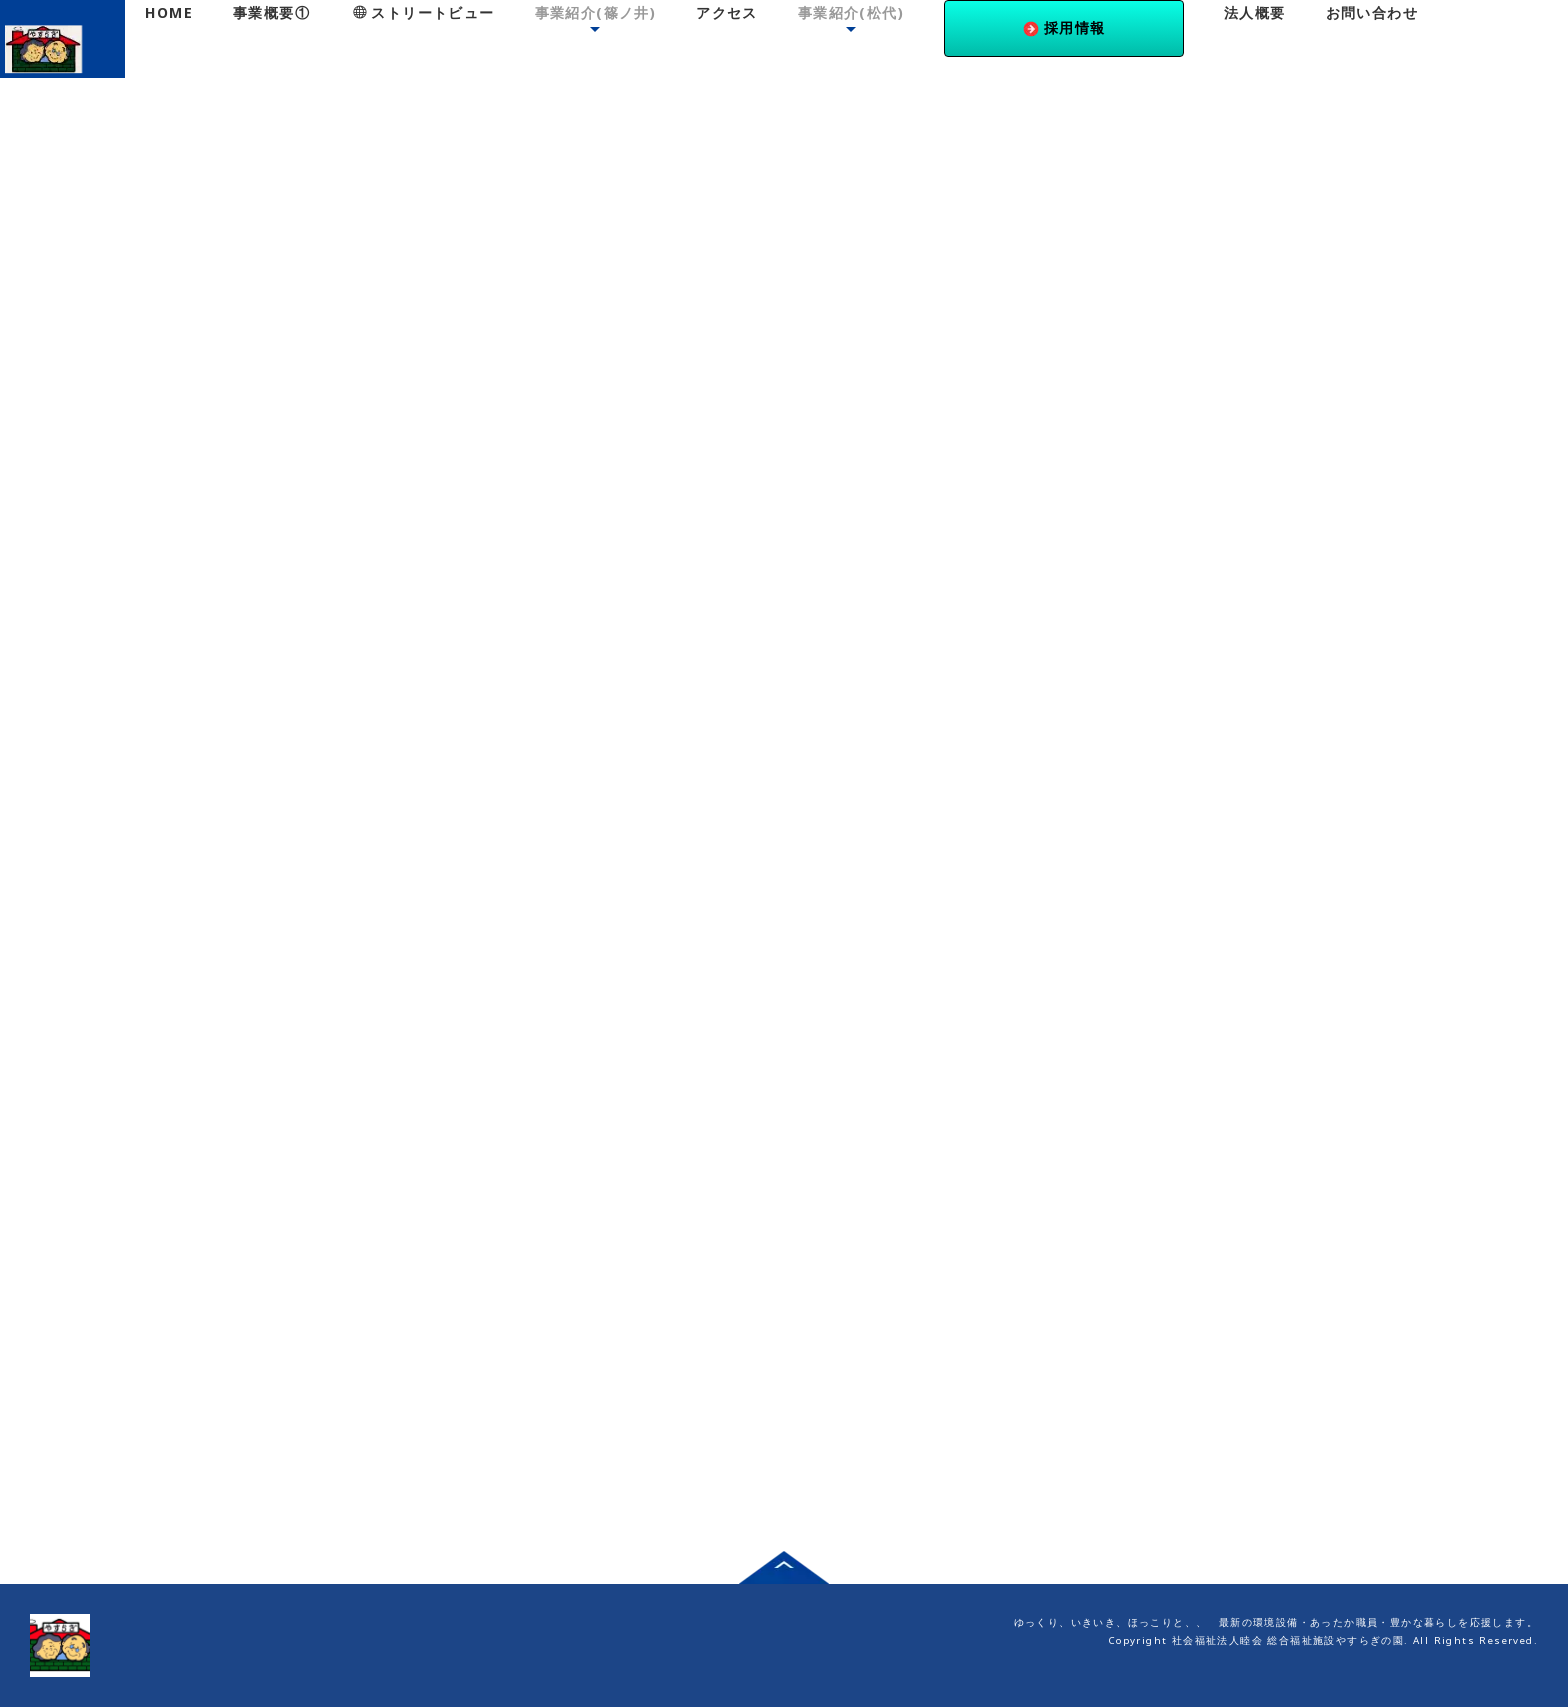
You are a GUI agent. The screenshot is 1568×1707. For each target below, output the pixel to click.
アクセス (727, 12)
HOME (169, 12)
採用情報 (1064, 27)
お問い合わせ (1372, 12)
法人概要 (1255, 12)
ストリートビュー (424, 12)
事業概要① (271, 12)
